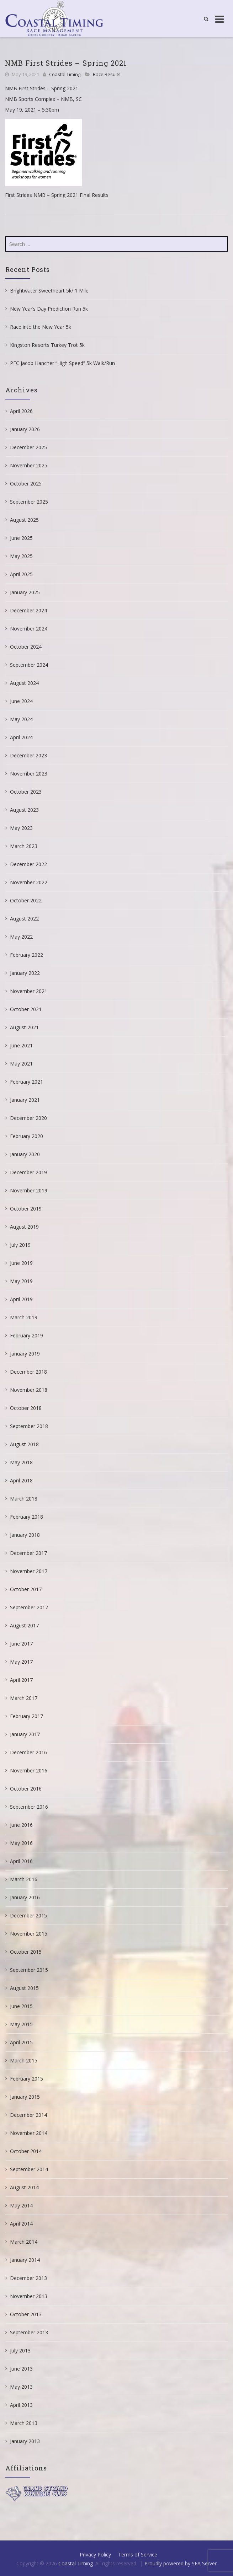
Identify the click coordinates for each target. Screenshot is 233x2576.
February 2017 (26, 1716)
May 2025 (21, 556)
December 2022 (28, 864)
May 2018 (21, 1462)
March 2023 (23, 846)
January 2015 (25, 2096)
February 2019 (26, 1335)
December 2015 (28, 1915)
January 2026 (25, 429)
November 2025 (28, 465)
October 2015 (26, 1951)
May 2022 (21, 936)
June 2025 (21, 538)
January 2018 (25, 1534)
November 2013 (28, 2296)
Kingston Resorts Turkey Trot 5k (47, 345)
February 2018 (26, 1516)
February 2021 (26, 1081)
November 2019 (28, 1190)
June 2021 (21, 1045)
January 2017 (25, 1734)
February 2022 (26, 954)
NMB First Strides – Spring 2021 (66, 63)
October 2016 (26, 1788)
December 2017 (28, 1553)
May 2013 (21, 2386)
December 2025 (28, 447)
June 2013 (21, 2368)
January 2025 (25, 592)
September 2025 (29, 501)
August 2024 (24, 683)
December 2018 (28, 1371)
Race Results (107, 74)
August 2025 (24, 519)
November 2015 (28, 1933)
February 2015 (26, 2078)
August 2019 (24, 1226)
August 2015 (24, 1988)
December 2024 (28, 610)
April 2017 (21, 1679)
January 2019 (25, 1353)
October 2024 (26, 646)
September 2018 (29, 1426)
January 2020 (25, 1154)
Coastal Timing (64, 74)
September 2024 (29, 664)
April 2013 (21, 2404)
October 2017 (26, 1589)
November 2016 (28, 1770)
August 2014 (24, 2187)
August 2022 (24, 918)
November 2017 (28, 1571)
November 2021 (28, 991)
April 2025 (21, 574)
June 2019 (21, 1263)
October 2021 (26, 1009)
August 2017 (24, 1625)
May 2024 (21, 719)
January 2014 (25, 2259)
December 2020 (28, 1118)
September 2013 (29, 2332)
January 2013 (25, 2441)
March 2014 (23, 2241)
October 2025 (26, 483)
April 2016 (21, 1861)
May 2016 (21, 1843)
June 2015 (21, 2006)
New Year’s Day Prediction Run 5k (49, 308)
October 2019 (26, 1208)
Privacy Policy (95, 2554)
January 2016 (25, 1897)
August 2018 (24, 1444)
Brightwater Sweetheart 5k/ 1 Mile (49, 290)
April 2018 (21, 1480)
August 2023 (24, 809)
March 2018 (23, 1498)
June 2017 (21, 1643)
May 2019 (21, 1281)
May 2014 (21, 2205)
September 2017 (29, 1607)
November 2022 (28, 882)
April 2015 (21, 2042)
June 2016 (21, 1824)
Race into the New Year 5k (40, 326)
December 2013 (28, 2278)
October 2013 (26, 2314)
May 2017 (21, 1661)
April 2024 (21, 737)
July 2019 (20, 1244)
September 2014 (29, 2169)
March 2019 (23, 1317)
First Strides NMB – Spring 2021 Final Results (56, 195)
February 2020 (26, 1136)
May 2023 (21, 828)
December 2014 (28, 2114)
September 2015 (29, 1969)
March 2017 (23, 1698)
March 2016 (23, 1879)
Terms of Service (137, 2554)
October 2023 (26, 791)
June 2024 (21, 701)
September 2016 (29, 1806)
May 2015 (21, 2024)
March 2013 (23, 2423)
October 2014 (26, 2151)
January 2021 (25, 1099)
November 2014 (28, 2133)
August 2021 (24, 1027)
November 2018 (28, 1389)
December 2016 (28, 1752)
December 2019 (28, 1172)
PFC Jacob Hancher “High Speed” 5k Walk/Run (62, 363)
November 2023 (28, 773)
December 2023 (28, 755)
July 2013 (20, 2350)
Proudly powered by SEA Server (180, 2563)
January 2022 (25, 973)
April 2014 (21, 2223)
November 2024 (28, 628)
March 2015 (23, 2060)
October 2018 (26, 1408)
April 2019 (21, 1299)
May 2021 (21, 1063)
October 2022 (26, 900)
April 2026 (21, 411)
